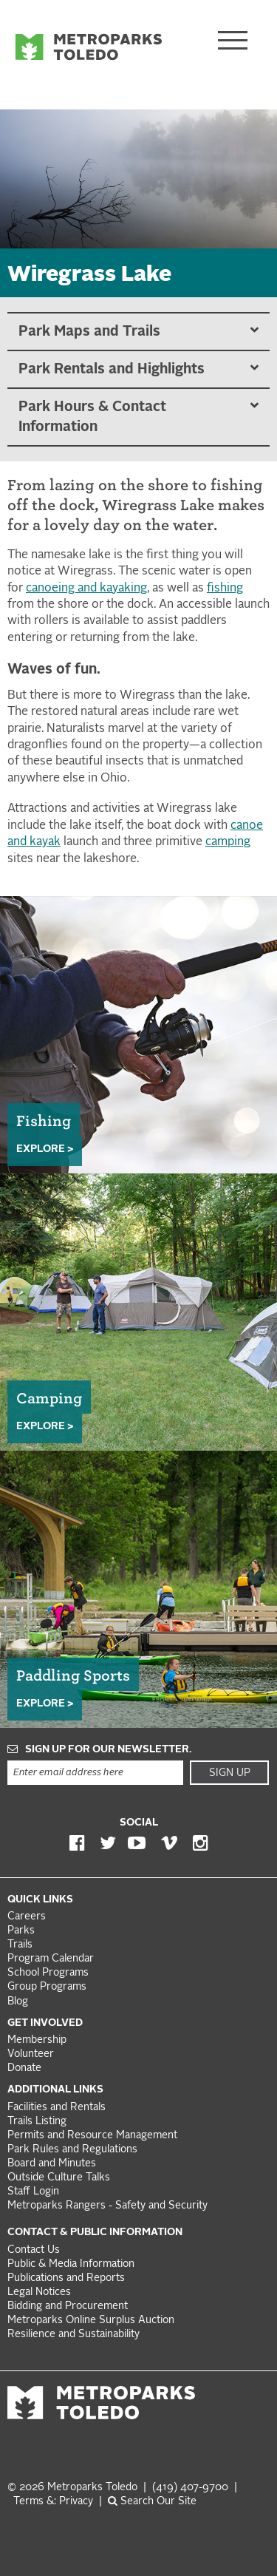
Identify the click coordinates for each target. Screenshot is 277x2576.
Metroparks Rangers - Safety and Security (107, 2206)
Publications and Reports (66, 2278)
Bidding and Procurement (67, 2306)
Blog (17, 2002)
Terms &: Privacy (53, 2501)
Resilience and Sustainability (73, 2334)
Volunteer (30, 2054)
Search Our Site (152, 2501)
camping (227, 842)
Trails (20, 1945)
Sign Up (229, 1773)
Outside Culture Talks (58, 2178)
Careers (26, 1917)
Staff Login (33, 2192)
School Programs (48, 1973)
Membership (38, 2040)
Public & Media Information (70, 2264)
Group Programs (46, 1987)
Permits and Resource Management (92, 2136)
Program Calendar (50, 1959)
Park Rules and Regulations (72, 2150)
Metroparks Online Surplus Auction (90, 2320)
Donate (24, 2068)
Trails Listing (36, 2121)
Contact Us (33, 2250)
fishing (225, 588)
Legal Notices (39, 2292)
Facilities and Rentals (56, 2107)
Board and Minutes (51, 2164)
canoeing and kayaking (86, 588)
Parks (21, 1931)
